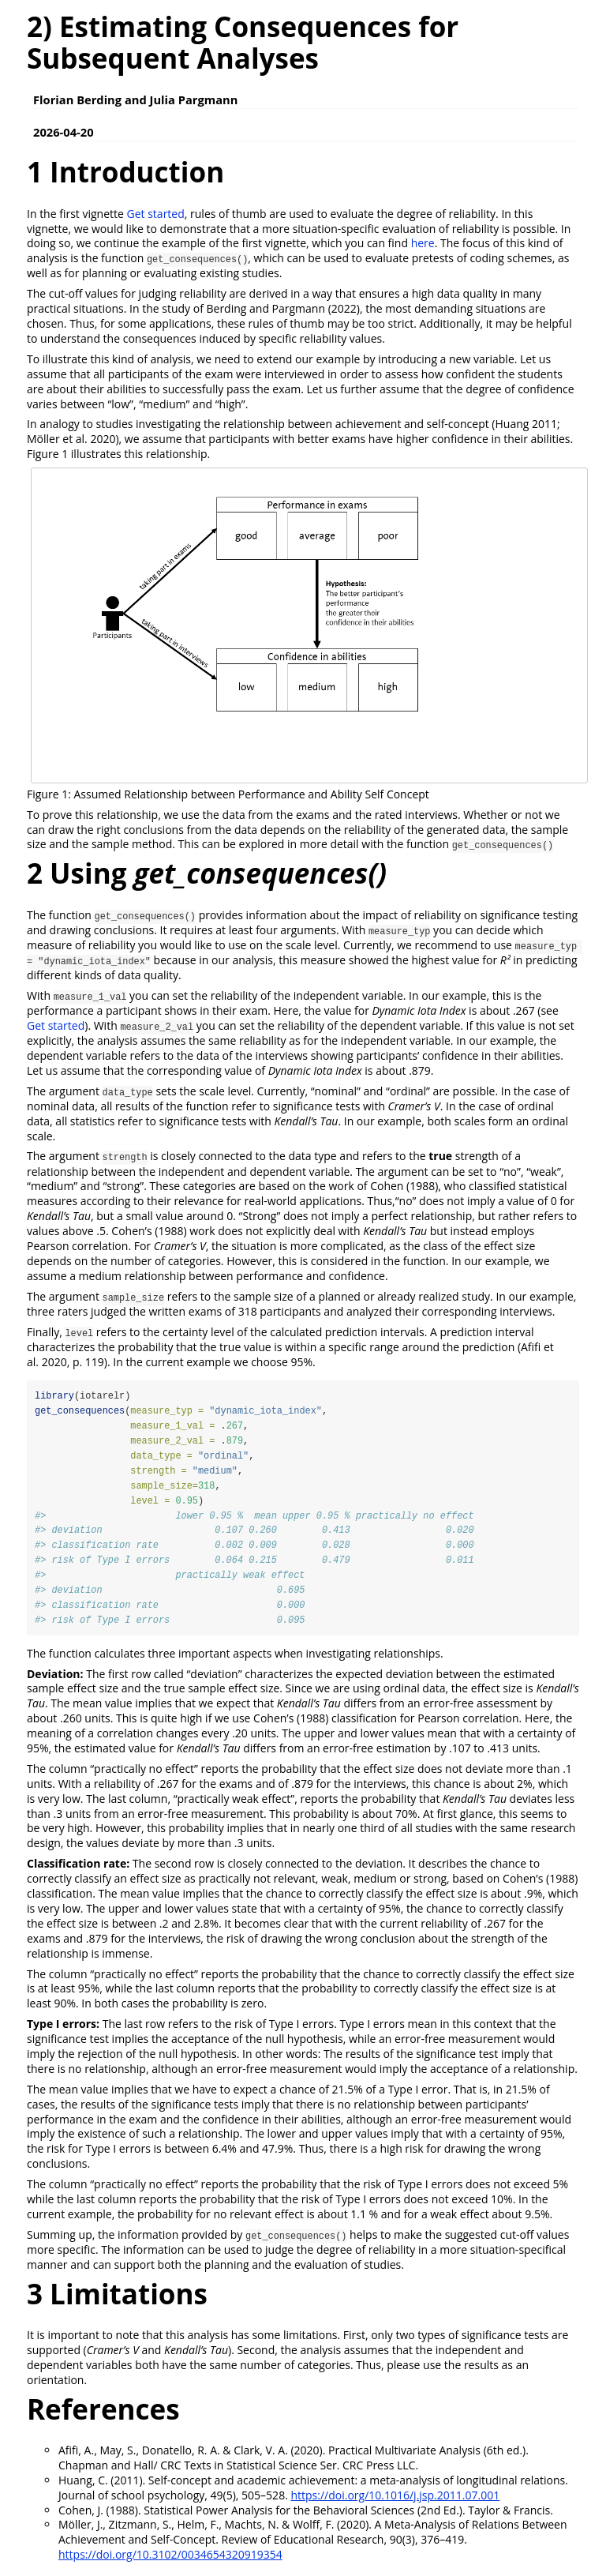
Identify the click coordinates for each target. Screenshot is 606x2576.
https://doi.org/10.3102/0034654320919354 (170, 2556)
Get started (156, 213)
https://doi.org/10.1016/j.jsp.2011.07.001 (394, 2496)
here (423, 242)
